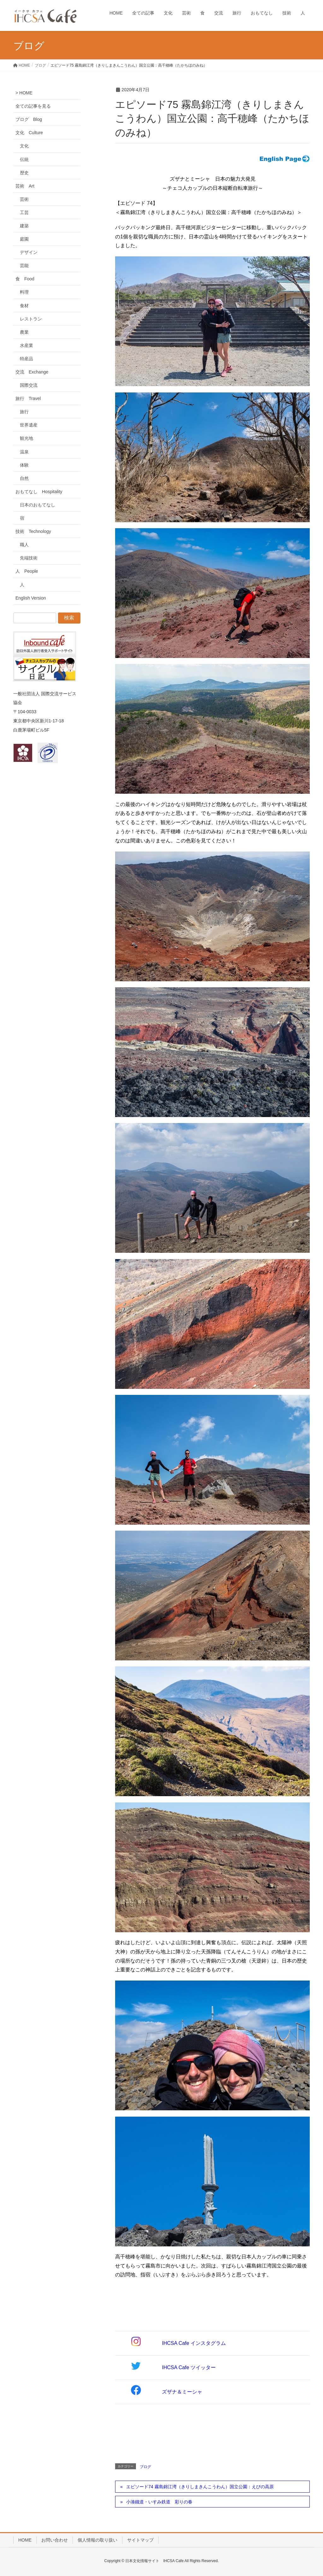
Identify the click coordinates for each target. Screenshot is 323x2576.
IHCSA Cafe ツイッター (189, 2367)
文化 (24, 145)
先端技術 (29, 557)
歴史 (24, 172)
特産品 (26, 358)
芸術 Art (24, 185)
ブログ (145, 2467)
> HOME (23, 92)
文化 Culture (29, 132)
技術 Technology (33, 531)
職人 (24, 544)
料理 (24, 292)
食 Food (24, 278)
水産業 (26, 345)
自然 (24, 478)
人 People (26, 571)
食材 (24, 305)
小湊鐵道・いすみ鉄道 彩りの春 (159, 2501)
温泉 (24, 451)
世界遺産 (29, 424)
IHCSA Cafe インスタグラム (194, 2343)
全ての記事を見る (33, 106)
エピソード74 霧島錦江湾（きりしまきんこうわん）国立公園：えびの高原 (199, 2486)
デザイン (29, 252)
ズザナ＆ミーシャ (182, 2391)
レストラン (31, 318)
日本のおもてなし (37, 504)
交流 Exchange (31, 371)
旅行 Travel (28, 398)
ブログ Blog (28, 119)
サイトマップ (140, 2540)
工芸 (24, 212)
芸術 (24, 199)
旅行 (24, 411)
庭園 (24, 239)
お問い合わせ (54, 2540)
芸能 (24, 265)
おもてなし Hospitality (38, 491)
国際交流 (29, 385)
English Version (30, 598)
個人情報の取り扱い (97, 2540)
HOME (25, 2540)
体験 (24, 465)
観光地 (26, 438)
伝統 (24, 159)
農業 (24, 332)
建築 (24, 225)
